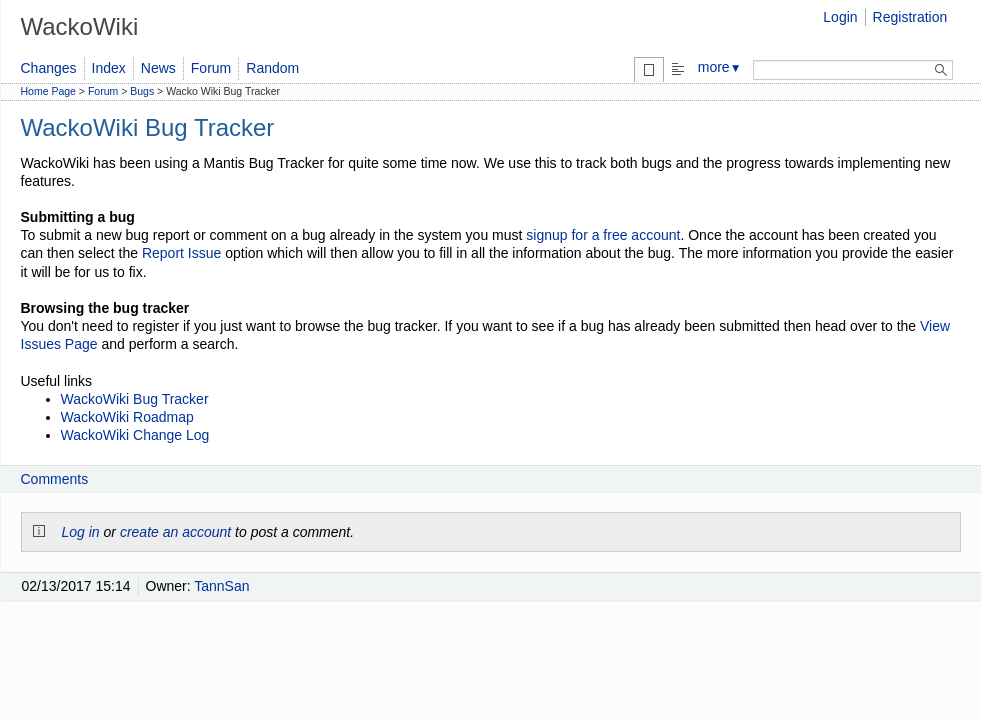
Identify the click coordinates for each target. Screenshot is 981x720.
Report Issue (181, 253)
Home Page (48, 91)
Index (109, 68)
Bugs (142, 91)
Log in (81, 532)
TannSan (221, 586)
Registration (910, 17)
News (158, 68)
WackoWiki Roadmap (127, 417)
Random (272, 68)
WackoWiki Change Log (135, 435)
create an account (175, 532)
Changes (49, 68)
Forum (211, 68)
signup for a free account (603, 235)
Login (840, 17)
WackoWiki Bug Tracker (135, 399)
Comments (55, 479)
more (720, 67)
